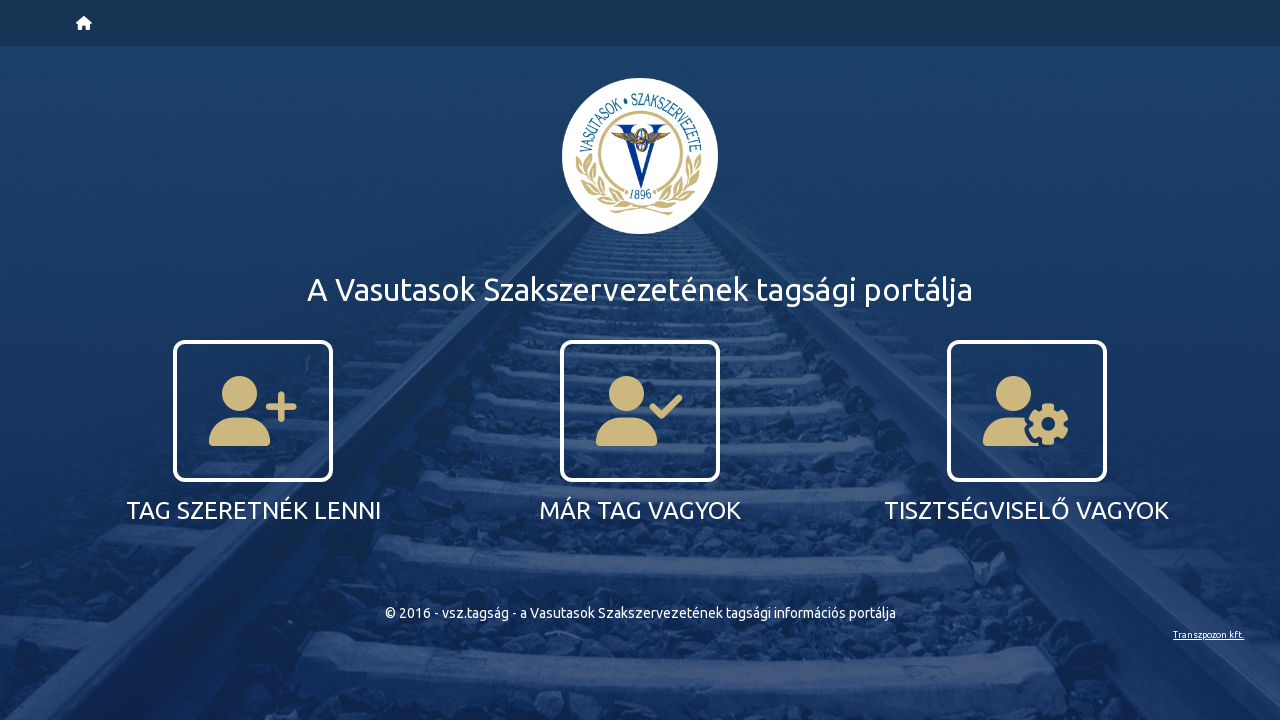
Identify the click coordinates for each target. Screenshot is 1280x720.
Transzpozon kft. (1208, 634)
